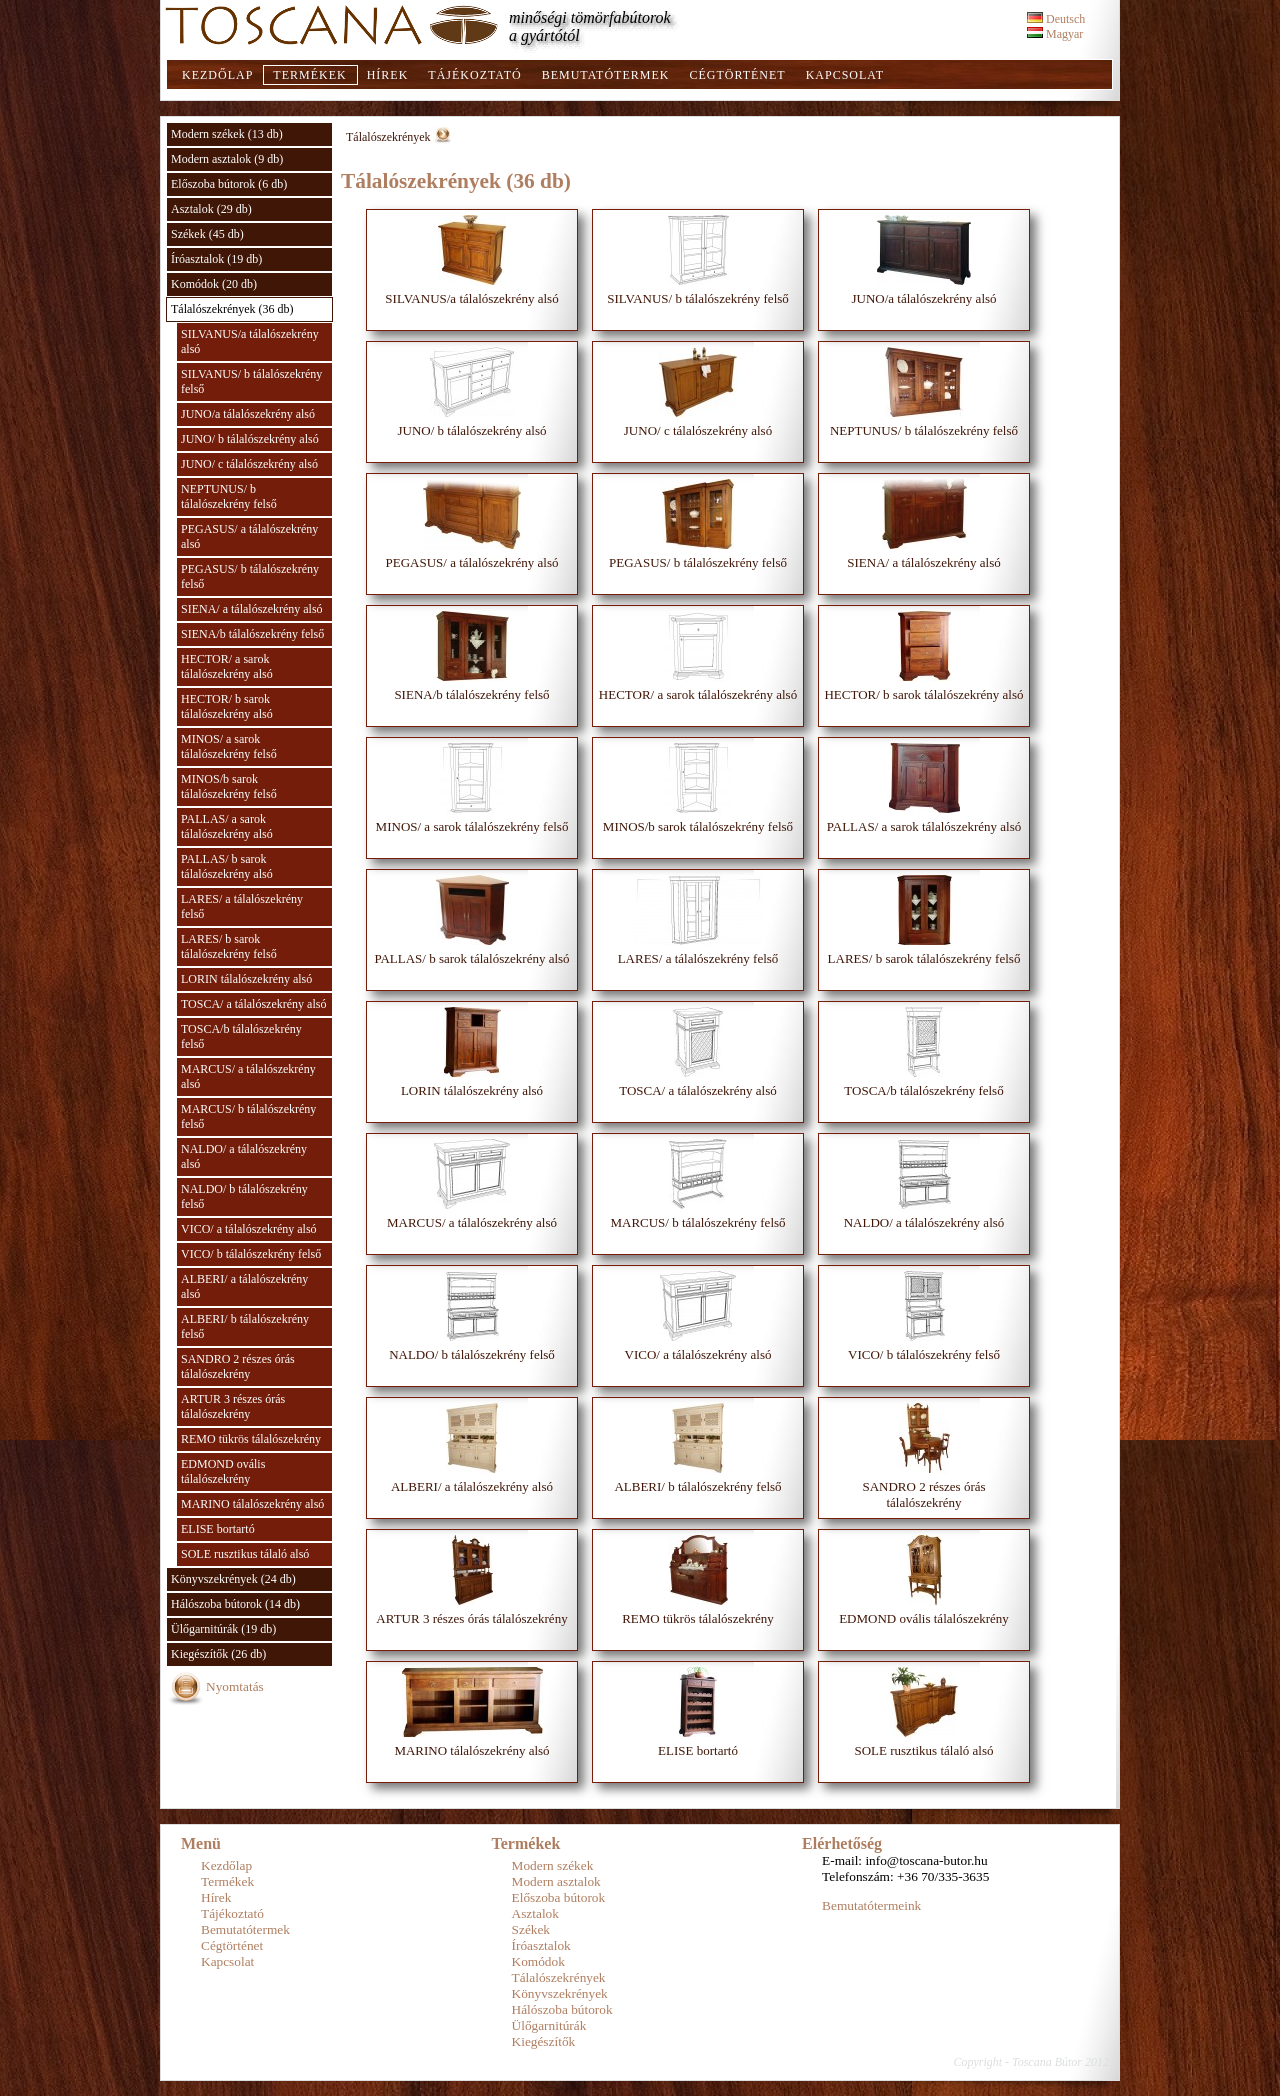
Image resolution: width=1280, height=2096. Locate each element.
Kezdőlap (217, 75)
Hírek (388, 75)
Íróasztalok (541, 1945)
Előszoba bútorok (559, 1897)
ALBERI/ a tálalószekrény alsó (244, 1286)
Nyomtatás (235, 1686)
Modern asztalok (556, 1881)
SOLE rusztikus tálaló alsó (245, 1554)
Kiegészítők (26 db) (218, 1654)
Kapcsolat (845, 75)
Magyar (1055, 34)
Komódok (538, 1961)
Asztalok (535, 1913)
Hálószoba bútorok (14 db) (235, 1604)
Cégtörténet (737, 75)
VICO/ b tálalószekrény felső (251, 1254)
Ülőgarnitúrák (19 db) (223, 1629)
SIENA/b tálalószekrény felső (252, 634)
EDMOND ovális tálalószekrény (223, 1471)
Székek (531, 1929)
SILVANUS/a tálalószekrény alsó (250, 341)
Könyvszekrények (560, 1993)
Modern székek (553, 1865)
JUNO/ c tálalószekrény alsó (249, 464)
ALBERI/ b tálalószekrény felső (245, 1326)
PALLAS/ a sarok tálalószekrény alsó (227, 826)
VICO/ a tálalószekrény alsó (249, 1229)
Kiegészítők (544, 2041)
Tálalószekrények (388, 137)
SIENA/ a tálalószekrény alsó (252, 609)
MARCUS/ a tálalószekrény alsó (248, 1076)
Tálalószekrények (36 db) (232, 309)
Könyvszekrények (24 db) (233, 1579)
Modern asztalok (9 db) (227, 159)
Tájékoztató (474, 75)
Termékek (309, 75)
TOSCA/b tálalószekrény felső (241, 1036)
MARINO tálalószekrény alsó (252, 1504)
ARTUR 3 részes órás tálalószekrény (233, 1406)
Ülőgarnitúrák (549, 2025)
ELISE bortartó (218, 1529)
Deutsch (1056, 19)
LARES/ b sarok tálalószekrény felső (229, 946)
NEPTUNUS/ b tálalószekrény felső (229, 496)
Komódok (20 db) (214, 284)
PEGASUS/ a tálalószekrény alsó (249, 536)
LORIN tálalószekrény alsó (246, 979)
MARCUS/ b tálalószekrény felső (248, 1116)
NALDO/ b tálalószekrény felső (244, 1196)
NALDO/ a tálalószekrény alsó (244, 1156)
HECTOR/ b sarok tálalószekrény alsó (227, 706)
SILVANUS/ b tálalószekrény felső (251, 381)
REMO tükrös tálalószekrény (251, 1439)
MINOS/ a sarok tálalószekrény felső (229, 746)
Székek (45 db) (207, 234)
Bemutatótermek (606, 75)
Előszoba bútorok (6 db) (229, 184)
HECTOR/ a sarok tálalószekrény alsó (227, 666)
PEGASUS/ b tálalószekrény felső (250, 576)
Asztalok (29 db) (211, 209)
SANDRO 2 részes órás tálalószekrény (238, 1366)
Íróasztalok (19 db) (216, 259)
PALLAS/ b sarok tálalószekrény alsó (227, 866)
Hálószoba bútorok (562, 2009)
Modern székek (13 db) (227, 134)
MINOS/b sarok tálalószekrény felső (229, 786)
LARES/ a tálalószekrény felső (242, 906)
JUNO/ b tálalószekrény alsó (250, 439)
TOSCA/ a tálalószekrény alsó (253, 1004)
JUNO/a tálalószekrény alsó (248, 414)
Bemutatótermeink (871, 1905)
